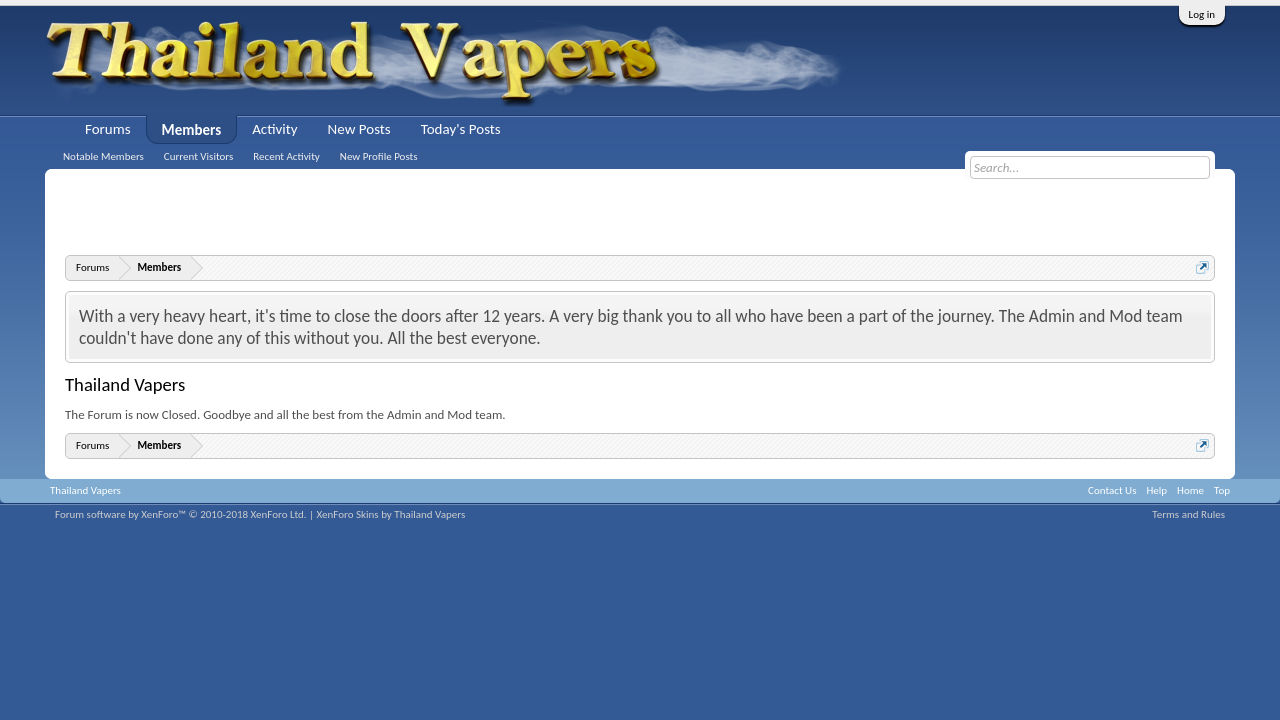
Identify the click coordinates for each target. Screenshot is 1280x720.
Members (192, 130)
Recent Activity (286, 156)
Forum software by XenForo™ (181, 514)
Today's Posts (461, 129)
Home (1190, 490)
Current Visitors (198, 156)
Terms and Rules (1188, 514)
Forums (108, 129)
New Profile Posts (379, 156)
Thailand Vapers (85, 490)
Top (1222, 490)
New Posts (359, 129)
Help (1156, 490)
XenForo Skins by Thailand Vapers (391, 514)
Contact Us (1112, 490)
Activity (274, 129)
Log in (1202, 14)
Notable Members (103, 156)
